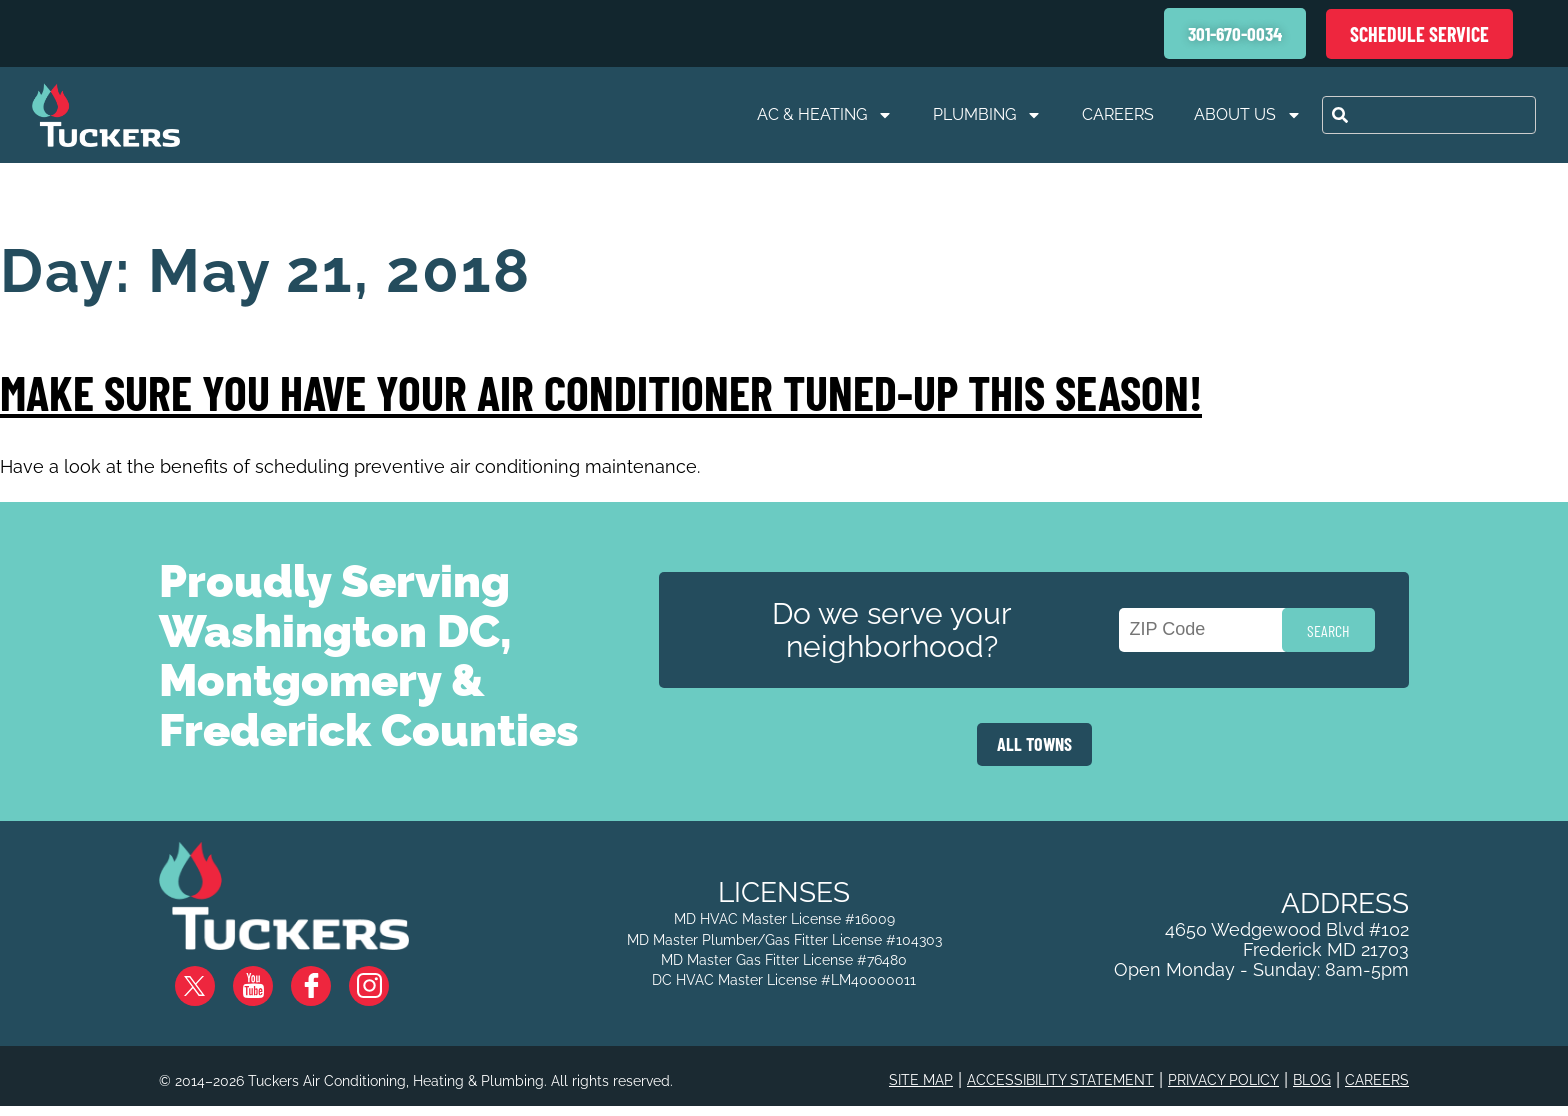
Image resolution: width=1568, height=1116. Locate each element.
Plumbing (987, 115)
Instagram (385, 978)
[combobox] (1429, 115)
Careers (1118, 114)
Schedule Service (1419, 34)
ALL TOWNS (1034, 744)
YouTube (269, 978)
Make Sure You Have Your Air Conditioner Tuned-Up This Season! (601, 392)
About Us (1248, 115)
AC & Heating (825, 115)
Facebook (327, 978)
